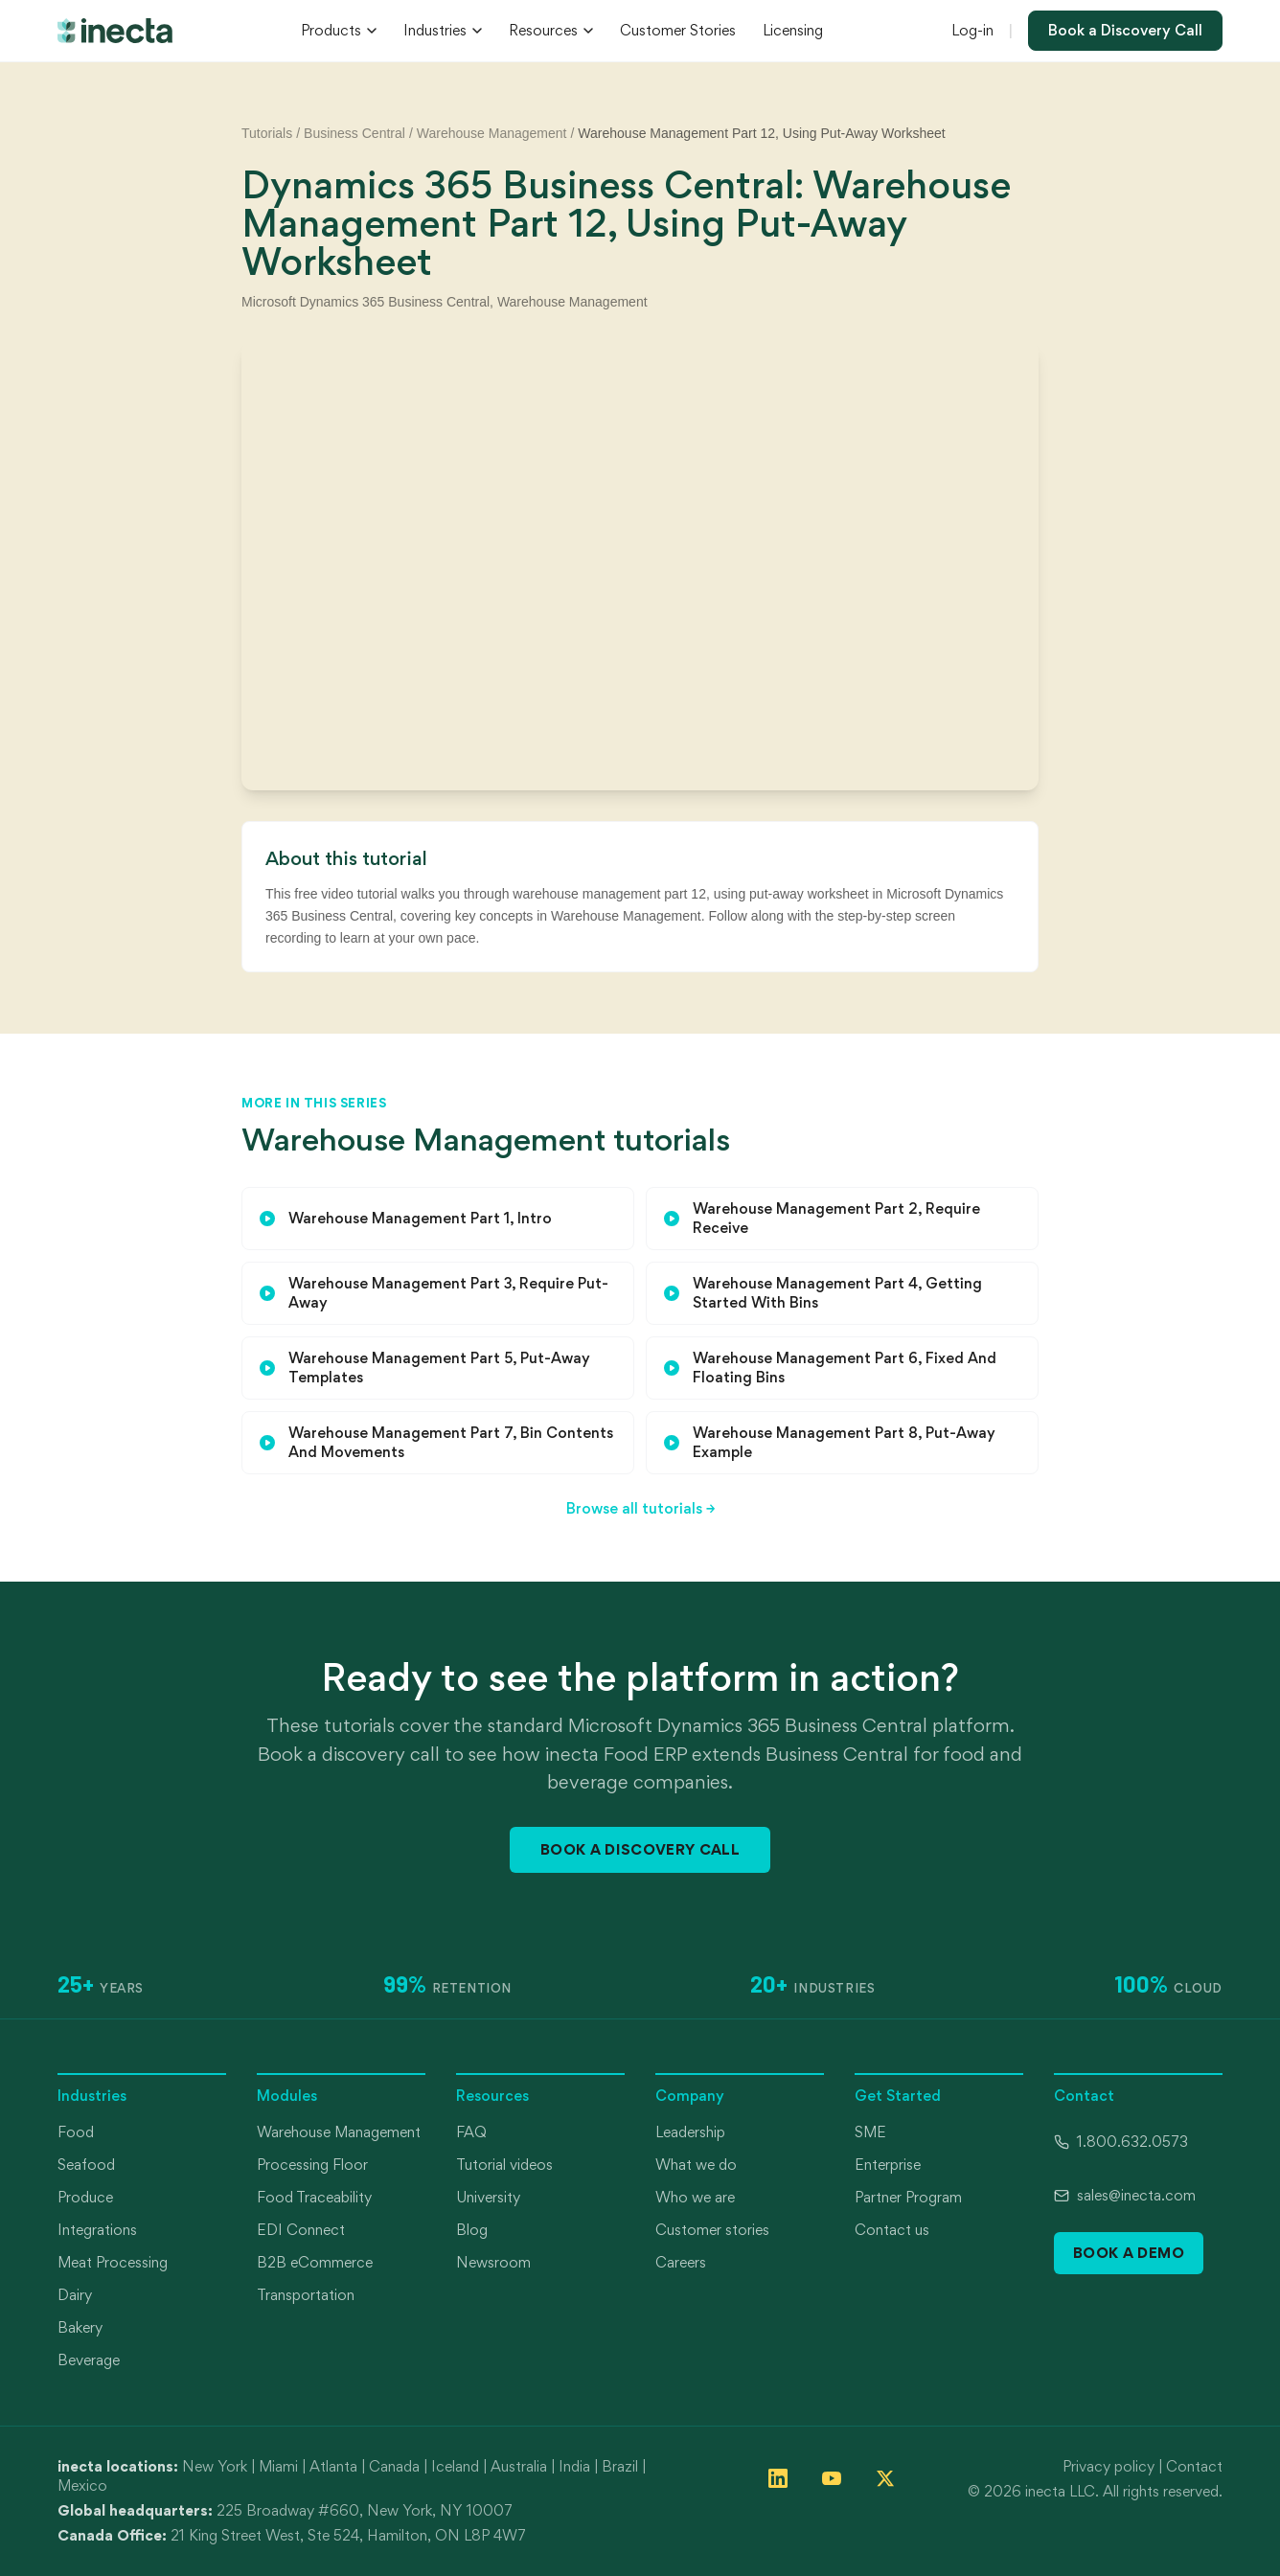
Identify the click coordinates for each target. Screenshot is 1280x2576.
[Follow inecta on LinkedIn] (778, 2478)
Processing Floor (312, 2164)
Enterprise (888, 2164)
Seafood (86, 2164)
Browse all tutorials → (640, 1508)
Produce (85, 2197)
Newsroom (493, 2262)
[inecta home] (114, 30)
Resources (551, 30)
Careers (680, 2262)
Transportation (305, 2295)
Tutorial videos (504, 2164)
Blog (472, 2230)
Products (339, 30)
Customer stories (712, 2230)
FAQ (471, 2132)
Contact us (892, 2230)
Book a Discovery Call (1125, 30)
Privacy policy (1108, 2466)
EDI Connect (301, 2230)
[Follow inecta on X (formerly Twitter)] (885, 2478)
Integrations (97, 2230)
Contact (1194, 2466)
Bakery (80, 2327)
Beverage (88, 2360)
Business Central (354, 133)
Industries (442, 30)
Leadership (690, 2132)
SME (870, 2132)
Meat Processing (112, 2262)
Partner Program (908, 2197)
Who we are (695, 2197)
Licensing (793, 30)
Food (75, 2132)
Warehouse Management (492, 133)
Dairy (74, 2295)
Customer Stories (678, 30)
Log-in (972, 30)
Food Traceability (314, 2197)
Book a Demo (1128, 2253)
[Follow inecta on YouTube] (832, 2478)
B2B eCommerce (315, 2262)
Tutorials (266, 133)
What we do (696, 2164)
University (488, 2197)
